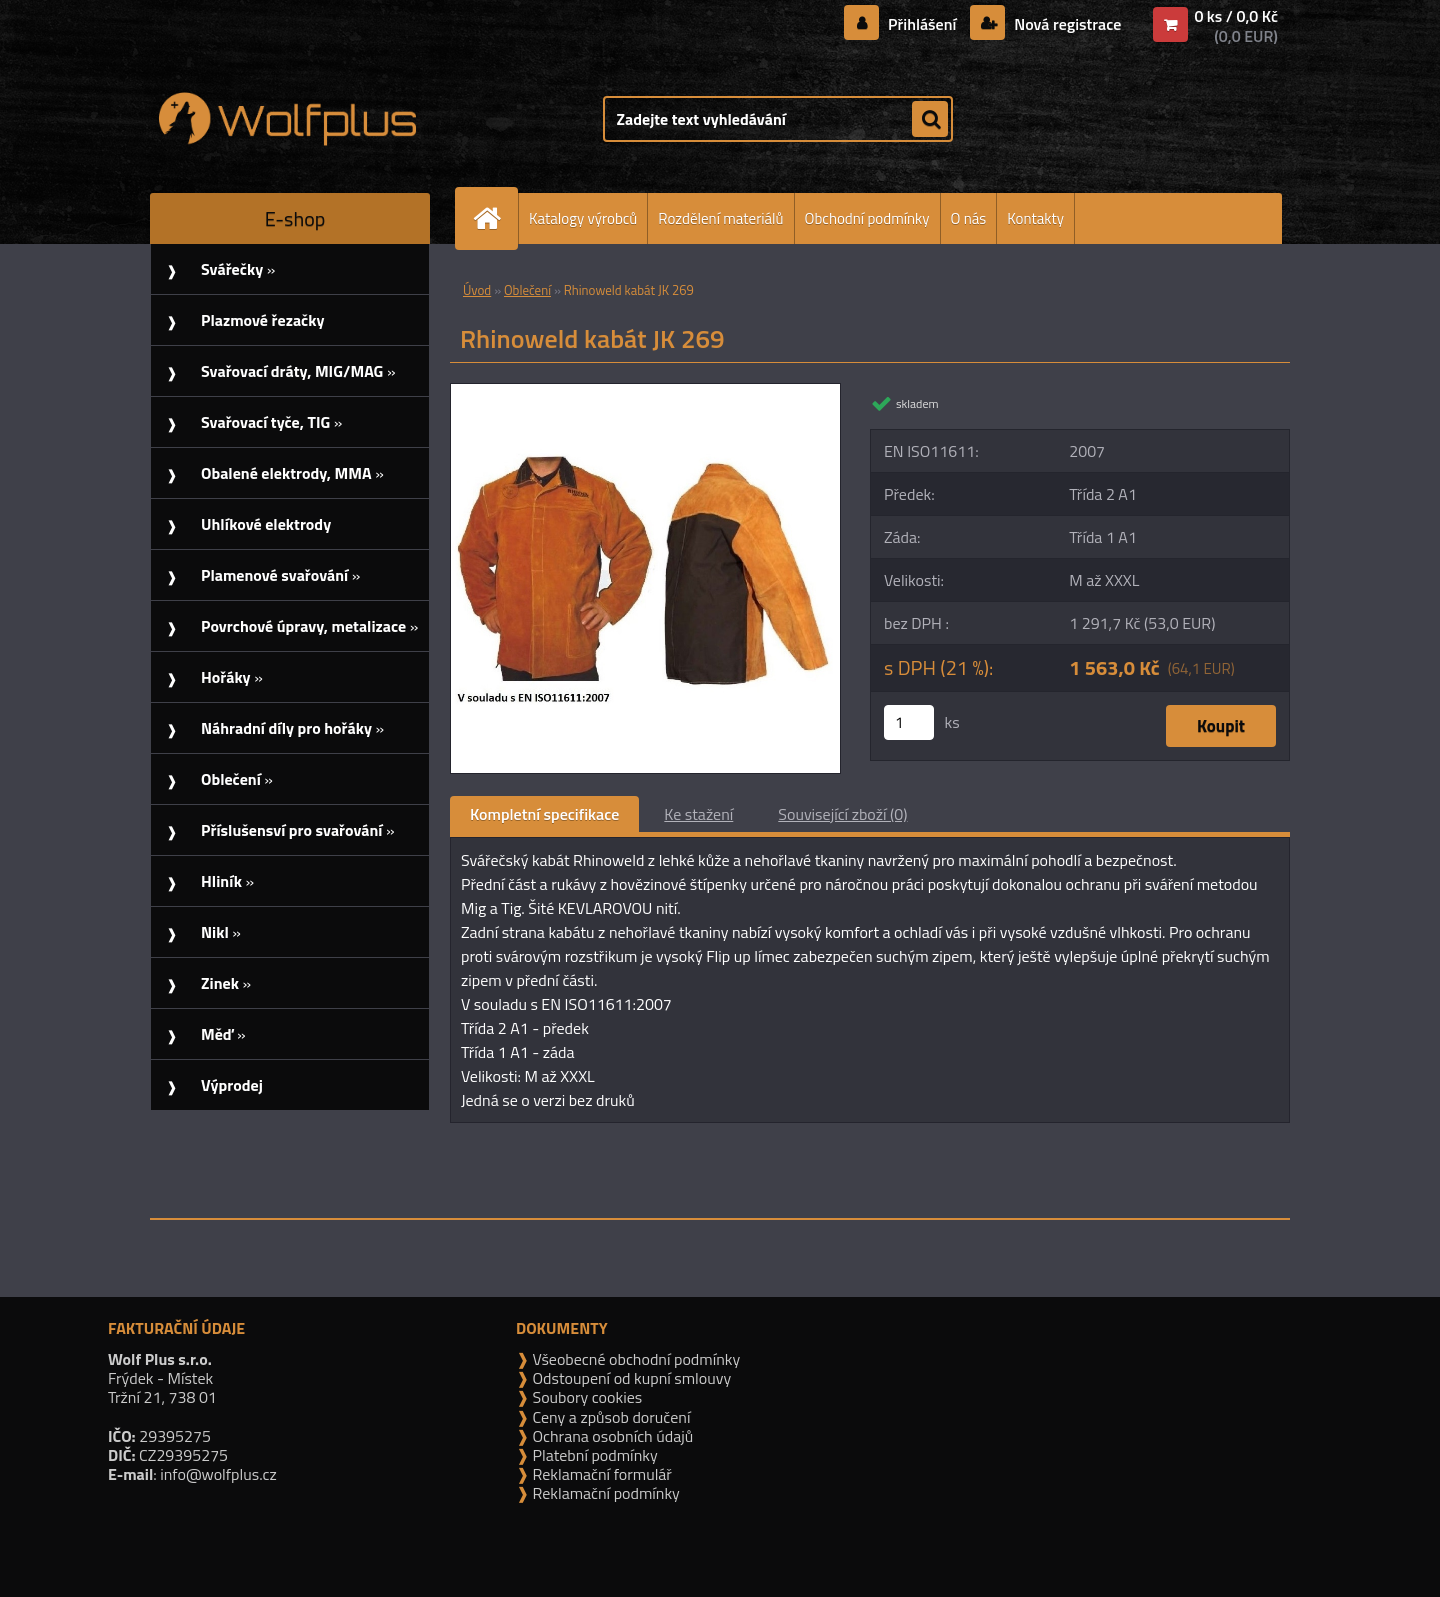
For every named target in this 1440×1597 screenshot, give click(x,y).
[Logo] (287, 119)
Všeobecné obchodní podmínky (634, 1359)
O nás (969, 218)
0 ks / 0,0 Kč (1236, 16)
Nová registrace (1066, 24)
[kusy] (909, 722)
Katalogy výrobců (583, 218)
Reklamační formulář (600, 1474)
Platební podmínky (593, 1455)
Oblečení (527, 290)
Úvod (477, 290)
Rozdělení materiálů (720, 218)
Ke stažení (698, 814)
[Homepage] (495, 218)
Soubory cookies (585, 1397)
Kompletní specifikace (544, 814)
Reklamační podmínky (604, 1493)
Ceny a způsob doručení (609, 1417)
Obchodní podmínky (867, 218)
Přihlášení (922, 24)
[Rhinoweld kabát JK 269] (645, 392)
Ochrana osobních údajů (611, 1436)
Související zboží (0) (842, 814)
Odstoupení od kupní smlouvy (630, 1378)
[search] (930, 120)
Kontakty (1035, 218)
